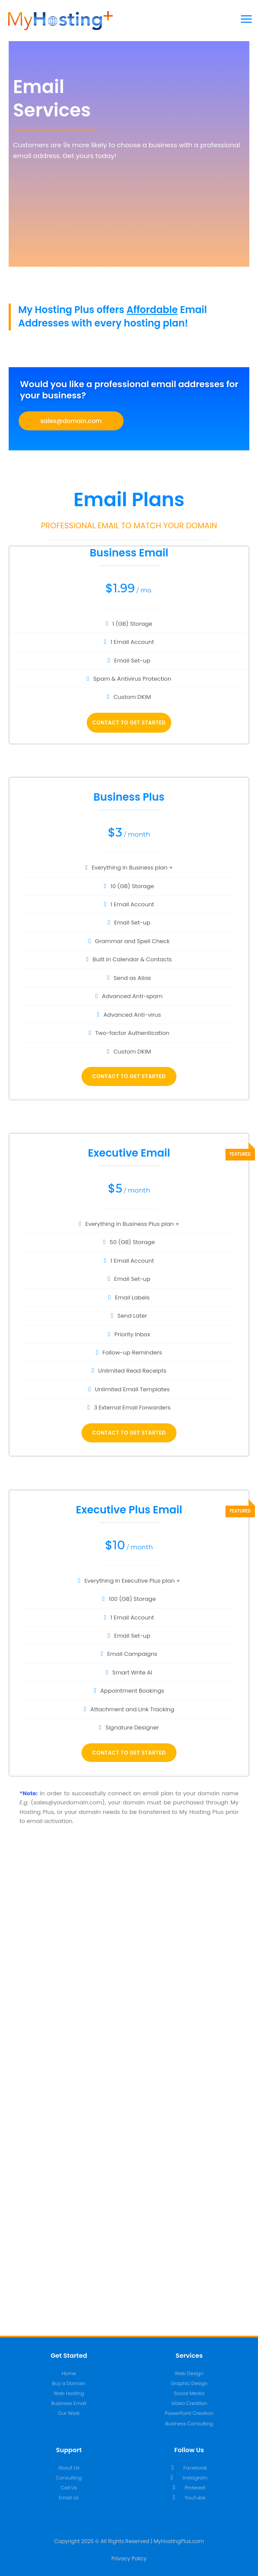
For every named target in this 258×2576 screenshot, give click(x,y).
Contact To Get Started (129, 722)
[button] (71, 420)
